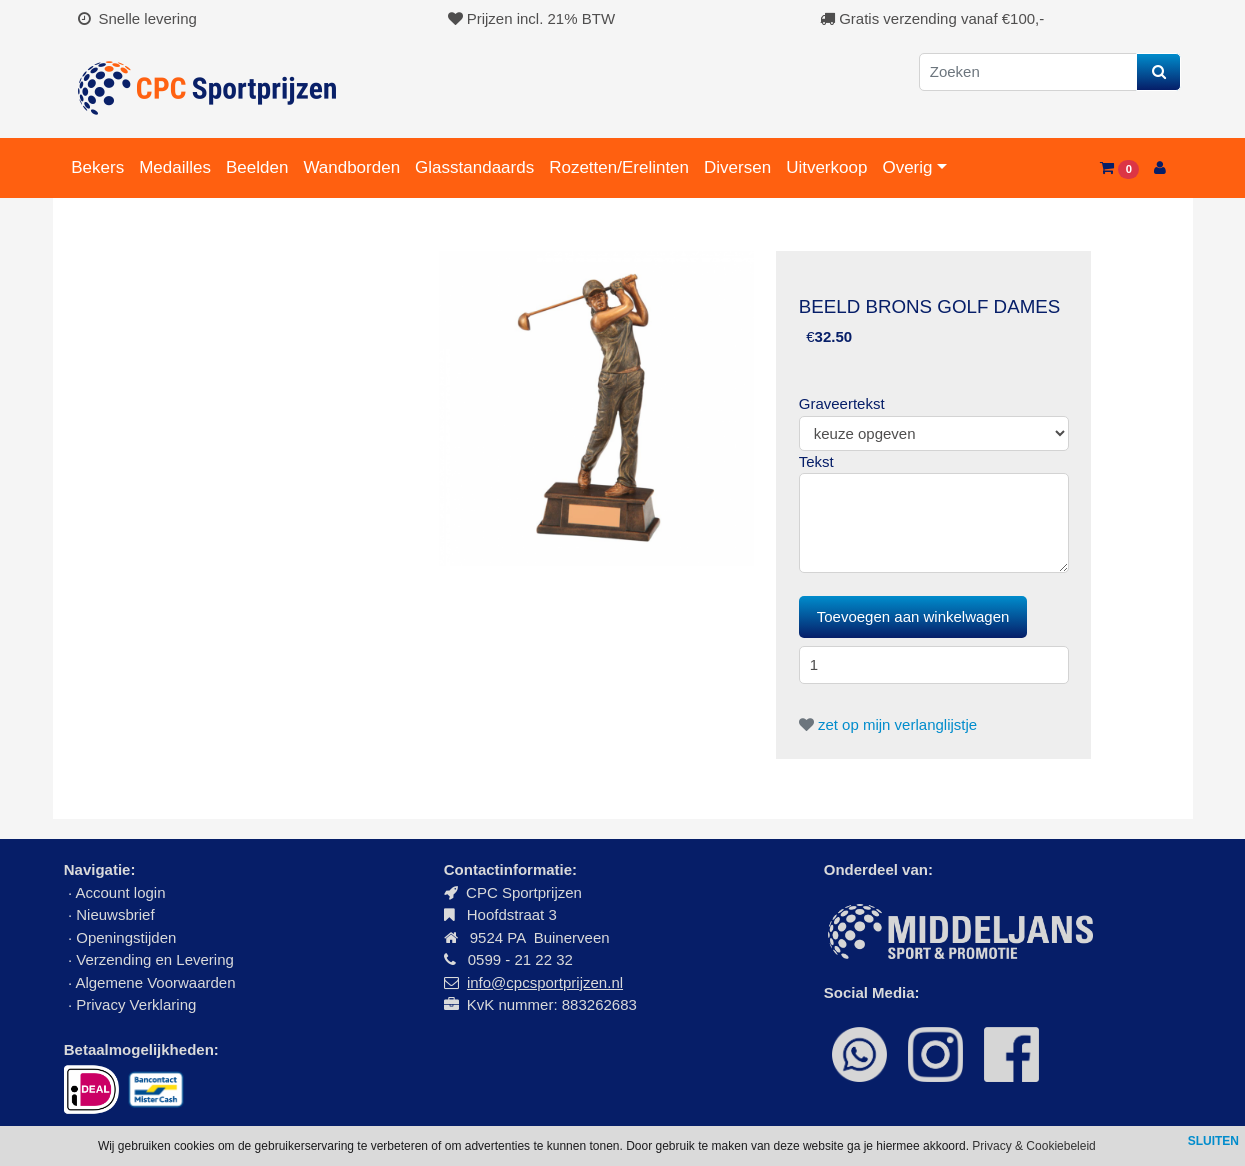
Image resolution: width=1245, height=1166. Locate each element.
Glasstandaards (474, 167)
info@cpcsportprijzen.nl (545, 982)
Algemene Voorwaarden (155, 982)
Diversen (737, 167)
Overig (907, 167)
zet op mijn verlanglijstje (888, 724)
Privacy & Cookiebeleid (1033, 1146)
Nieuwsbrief (117, 914)
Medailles (175, 167)
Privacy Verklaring (136, 1004)
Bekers (97, 167)
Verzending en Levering (155, 959)
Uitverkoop (826, 167)
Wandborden (351, 167)
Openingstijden (126, 937)
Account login (120, 892)
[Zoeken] (1028, 72)
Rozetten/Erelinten (619, 167)
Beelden (257, 167)
